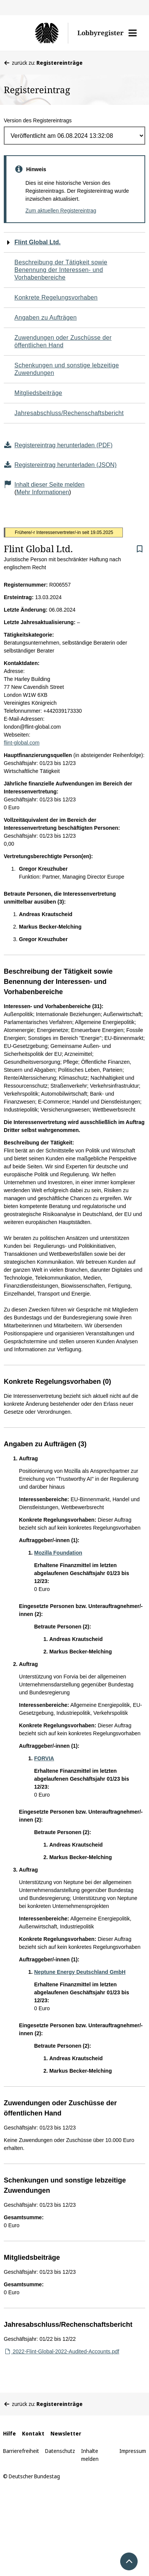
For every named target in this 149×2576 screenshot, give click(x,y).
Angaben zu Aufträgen (45, 317)
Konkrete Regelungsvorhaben (56, 297)
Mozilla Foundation (58, 1553)
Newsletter (65, 2433)
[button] (132, 33)
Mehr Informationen (42, 492)
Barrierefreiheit (21, 2450)
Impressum (132, 2450)
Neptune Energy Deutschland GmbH (79, 1972)
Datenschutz (60, 2450)
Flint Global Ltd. (37, 242)
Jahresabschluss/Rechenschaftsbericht (69, 413)
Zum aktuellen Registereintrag (60, 211)
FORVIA (44, 1758)
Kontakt (33, 2433)
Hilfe (9, 2433)
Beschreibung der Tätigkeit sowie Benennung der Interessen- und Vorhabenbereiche (60, 270)
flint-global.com (21, 743)
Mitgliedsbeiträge (38, 393)
